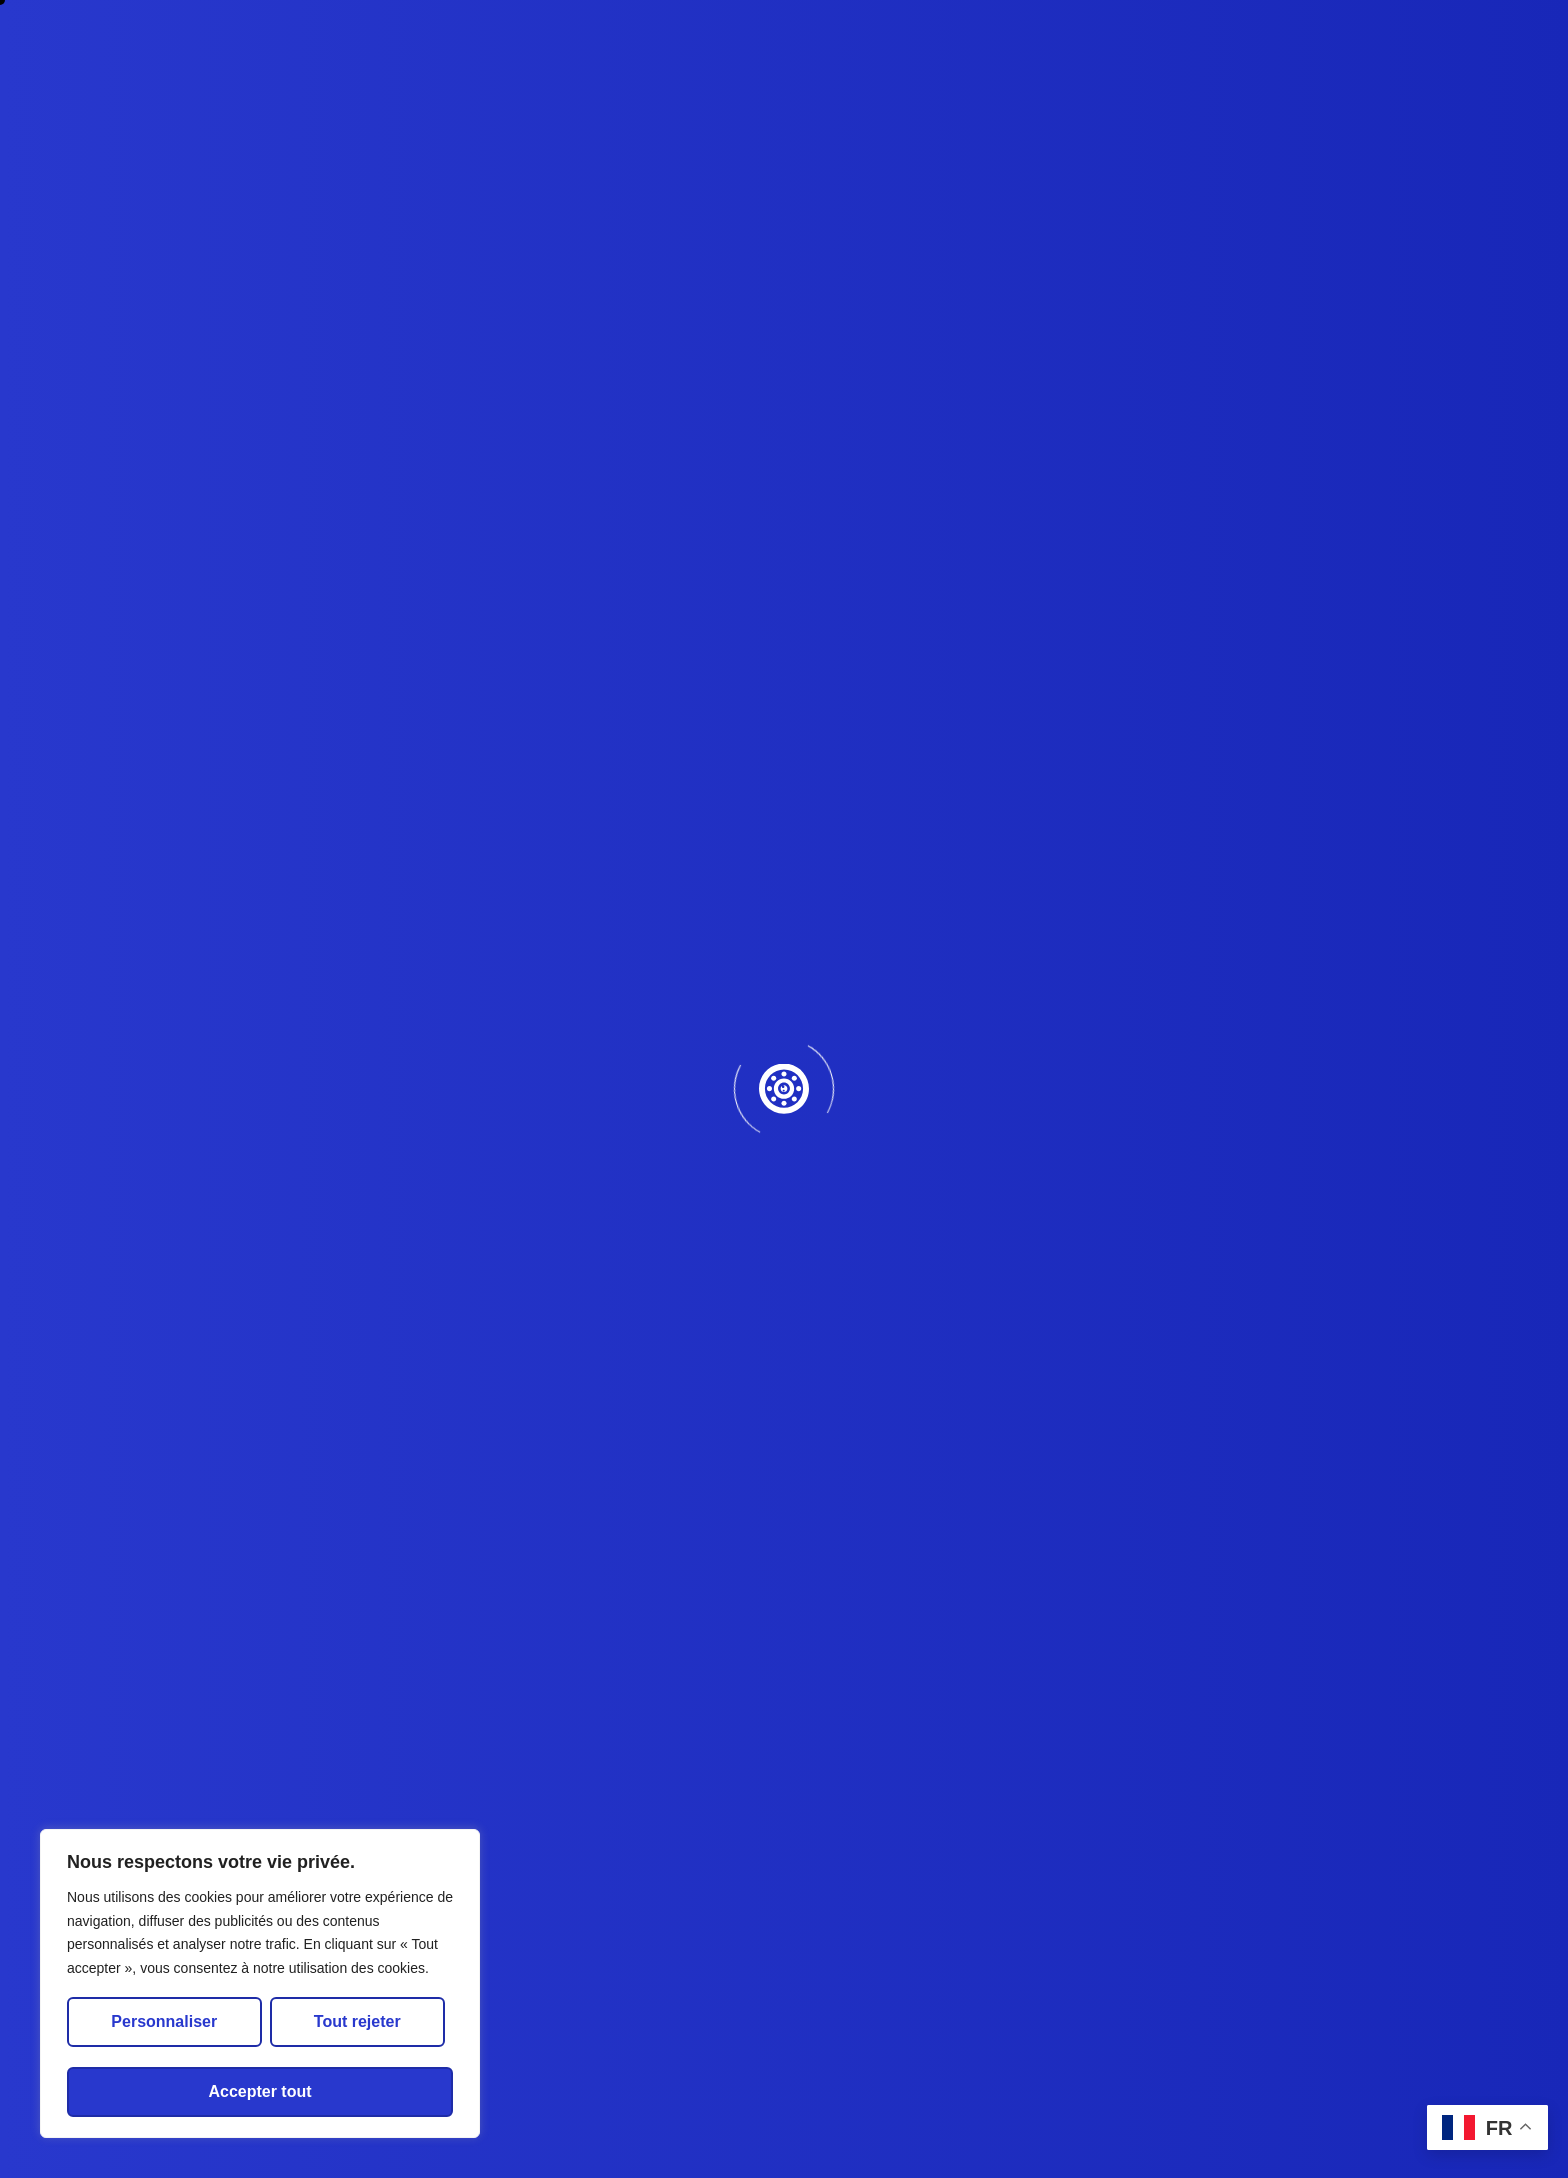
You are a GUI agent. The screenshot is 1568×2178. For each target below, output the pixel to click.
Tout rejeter (357, 2021)
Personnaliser (164, 2021)
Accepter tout (259, 2091)
